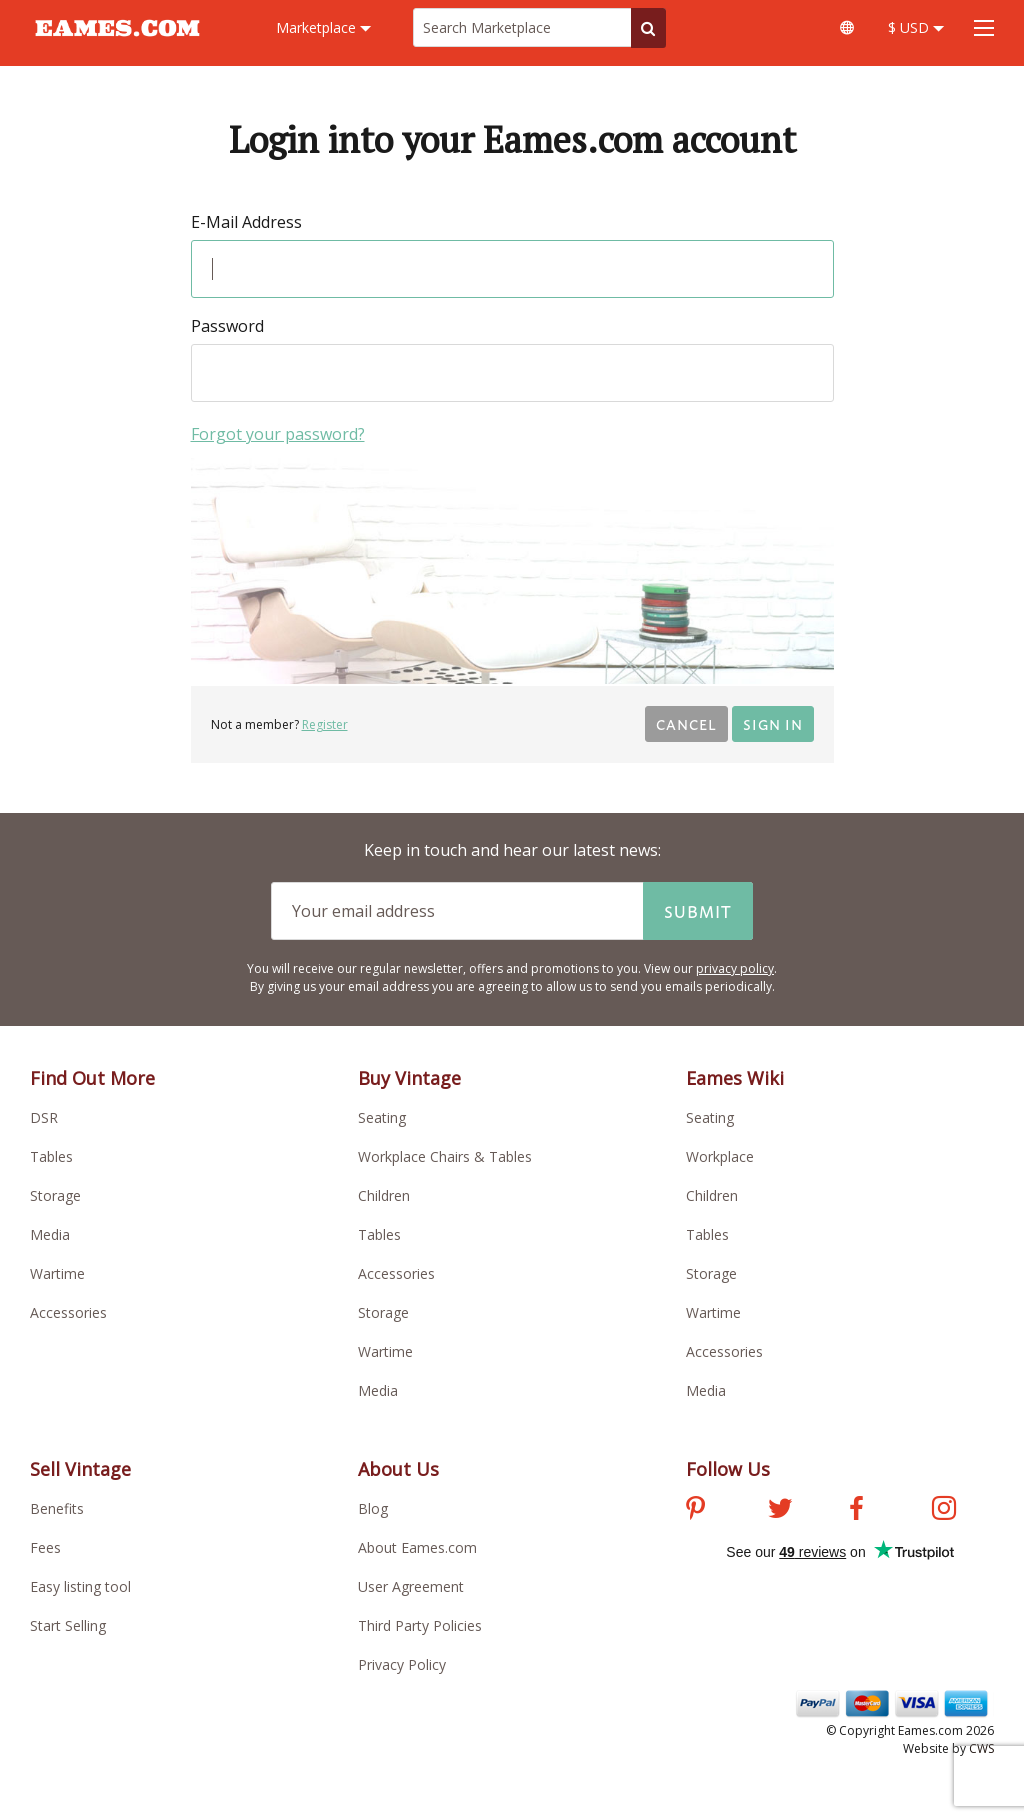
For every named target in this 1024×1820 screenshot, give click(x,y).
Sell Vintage (80, 1469)
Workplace (720, 1156)
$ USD (916, 27)
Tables (51, 1156)
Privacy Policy (402, 1664)
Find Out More (92, 1078)
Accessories (68, 1312)
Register (325, 724)
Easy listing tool (80, 1586)
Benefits (57, 1508)
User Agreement (411, 1586)
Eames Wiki (735, 1078)
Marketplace (323, 27)
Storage (55, 1195)
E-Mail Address (246, 222)
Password (227, 326)
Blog (373, 1508)
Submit (698, 911)
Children (384, 1195)
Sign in (773, 723)
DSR (44, 1117)
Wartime (57, 1273)
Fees (45, 1547)
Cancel (686, 723)
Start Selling (68, 1625)
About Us (398, 1469)
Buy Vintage (409, 1078)
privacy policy (735, 968)
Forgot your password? (278, 434)
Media (50, 1234)
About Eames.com (417, 1547)
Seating (382, 1117)
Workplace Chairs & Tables (445, 1156)
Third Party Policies (420, 1625)
